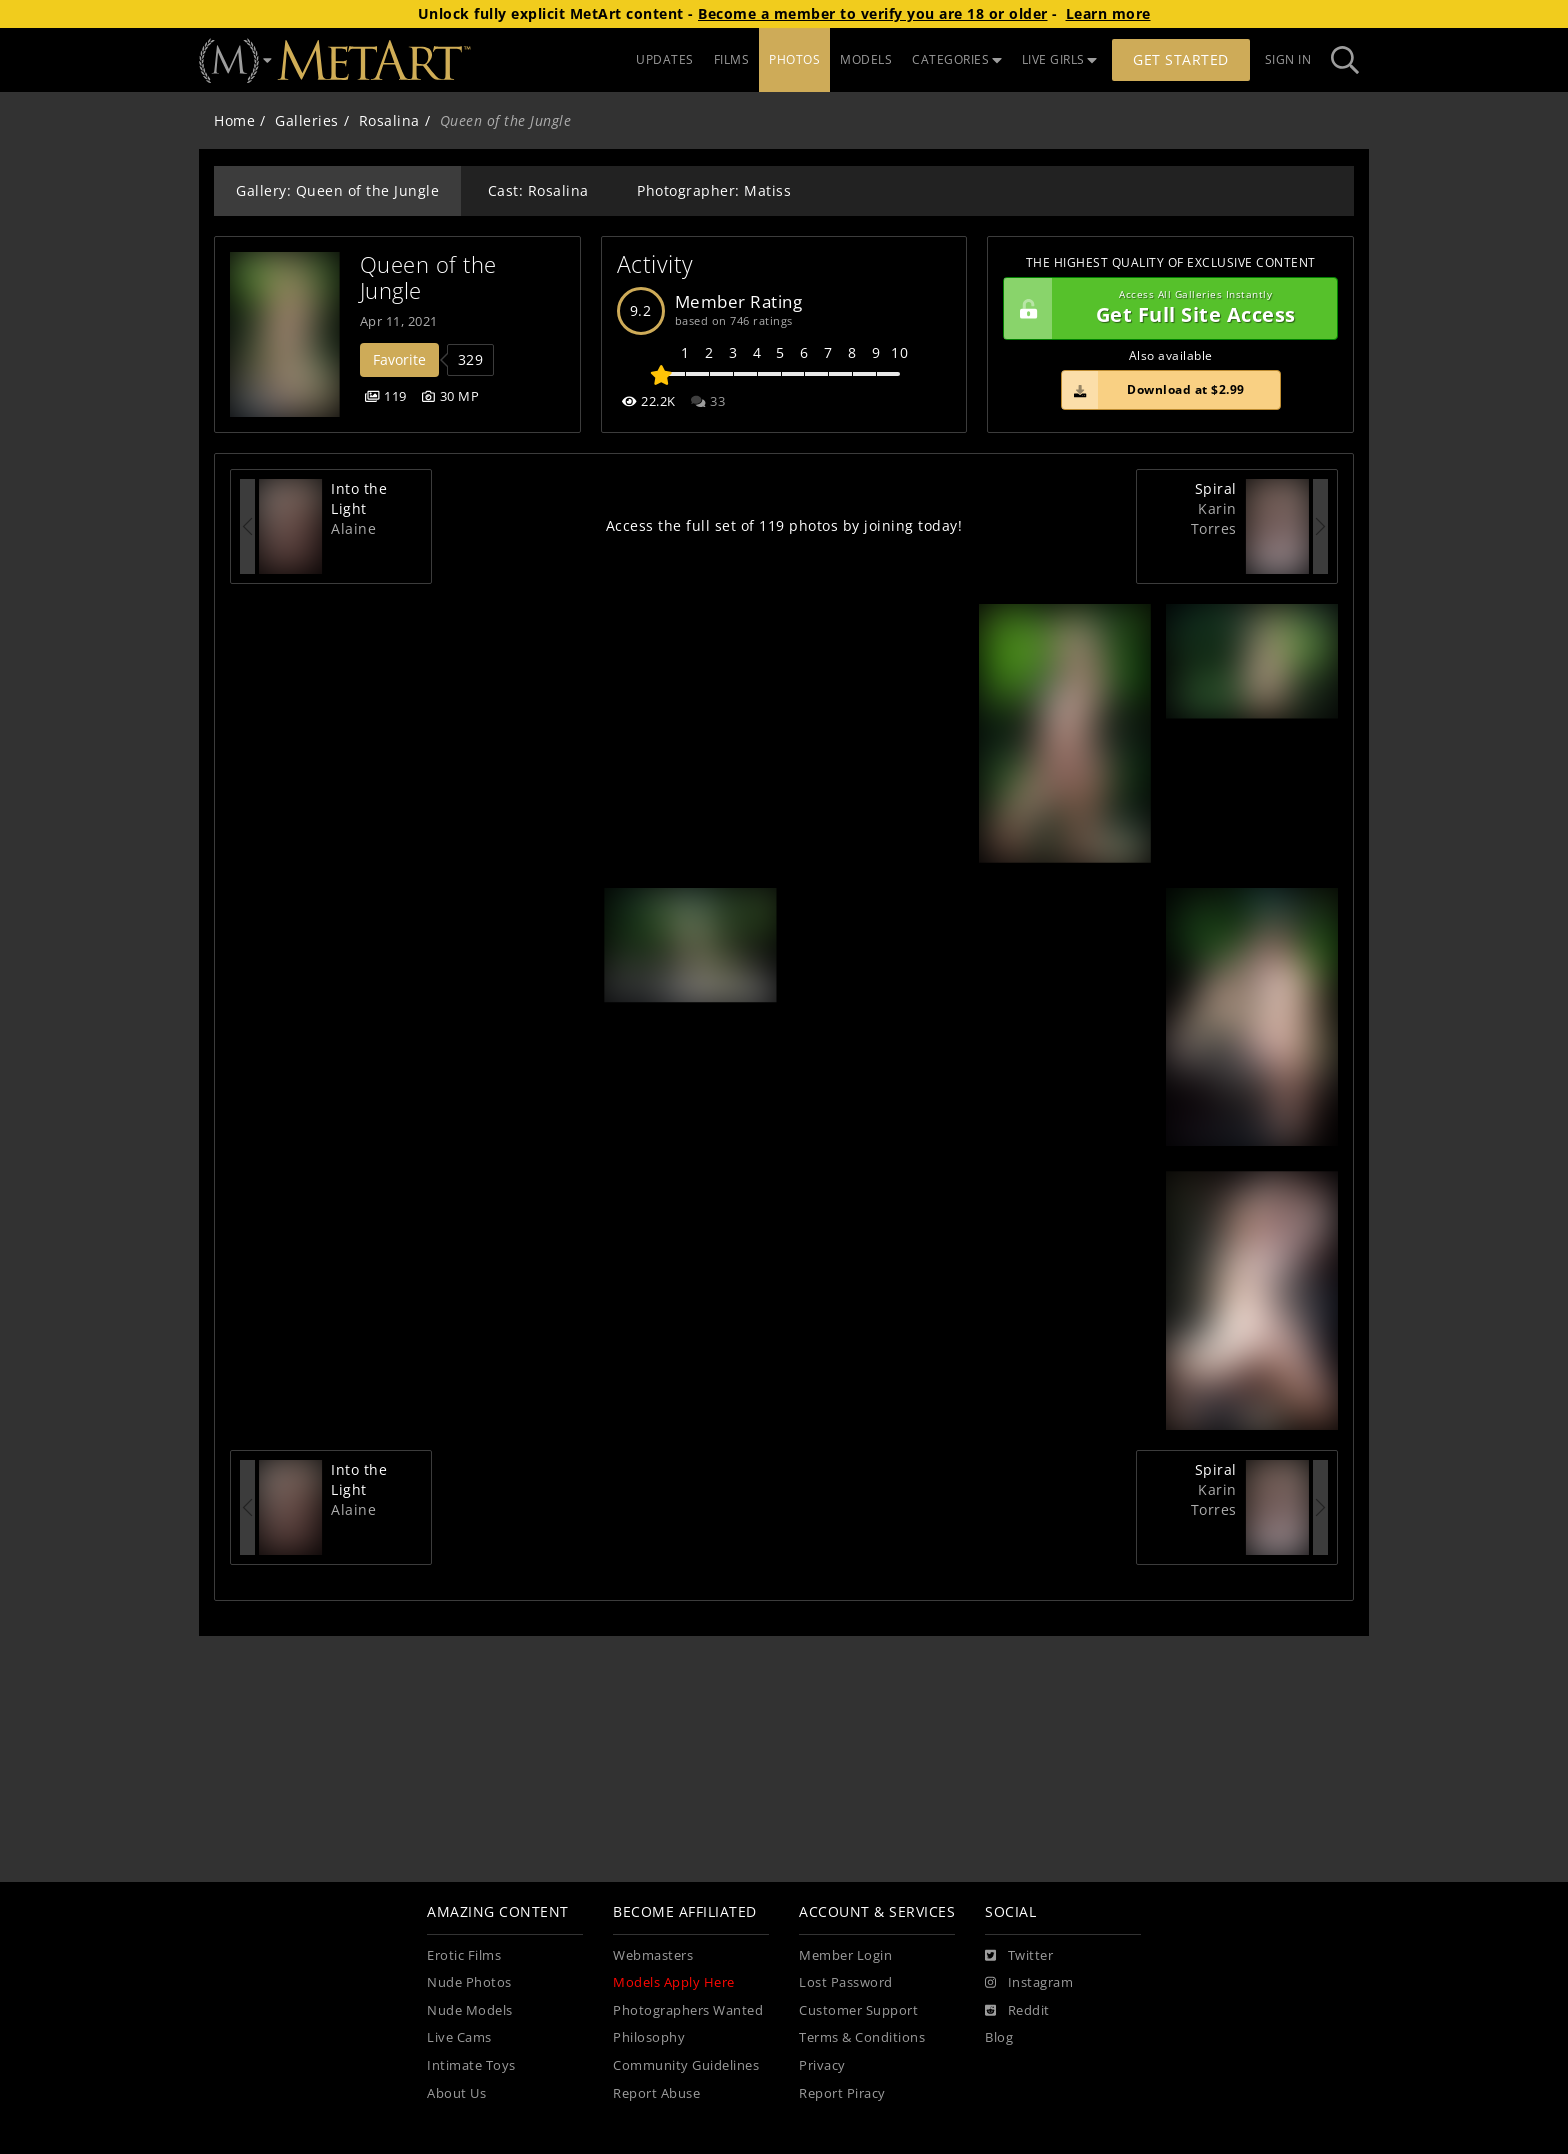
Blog (999, 2037)
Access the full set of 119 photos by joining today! (784, 525)
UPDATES (665, 59)
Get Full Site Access (1165, 309)
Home (234, 120)
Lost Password (846, 1982)
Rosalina (389, 120)
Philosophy (649, 2037)
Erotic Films (464, 1955)
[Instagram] (1029, 1983)
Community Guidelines (686, 2065)
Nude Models (470, 2010)
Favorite (399, 359)
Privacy (822, 2065)
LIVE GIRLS (1060, 59)
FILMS (732, 59)
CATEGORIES (957, 59)
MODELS (866, 59)
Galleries (307, 120)
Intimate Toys (471, 2065)
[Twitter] (1019, 1956)
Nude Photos (469, 1982)
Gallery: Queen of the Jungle (337, 190)
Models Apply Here (674, 1982)
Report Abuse (656, 2093)
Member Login (845, 1955)
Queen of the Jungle (432, 277)
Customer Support (858, 2010)
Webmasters (653, 1955)
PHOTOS (794, 59)
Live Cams (459, 2037)
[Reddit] (1017, 2011)
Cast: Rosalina (538, 190)
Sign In (1288, 59)
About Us (456, 2093)
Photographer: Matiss (714, 190)
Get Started (1181, 59)
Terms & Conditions (862, 2037)
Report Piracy (842, 2093)
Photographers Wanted (688, 2010)
